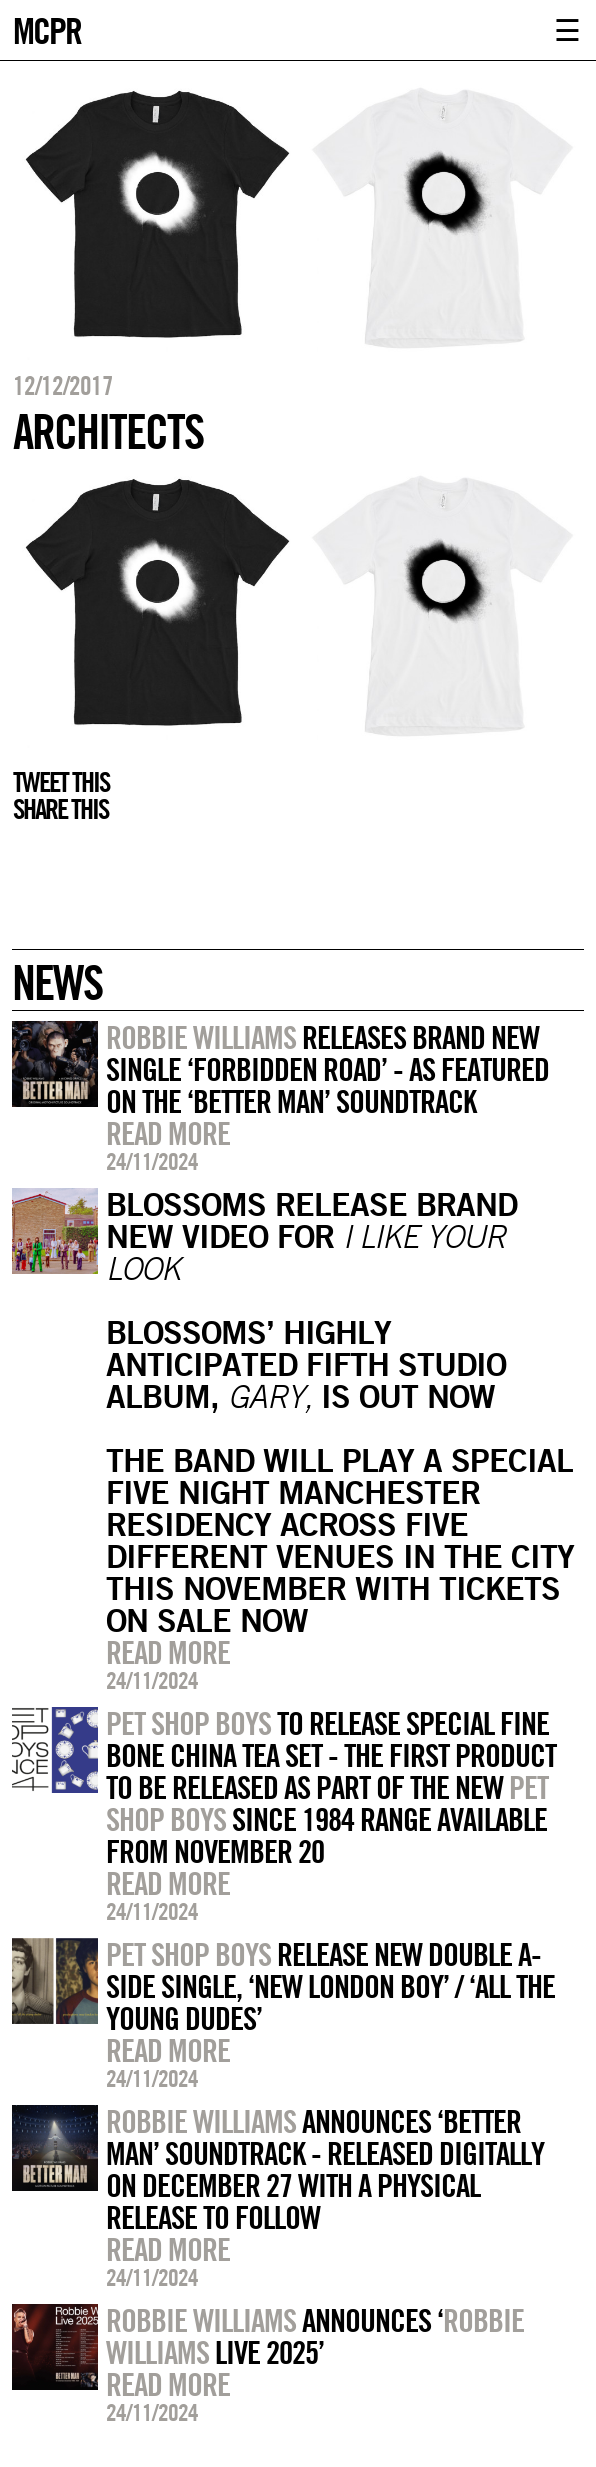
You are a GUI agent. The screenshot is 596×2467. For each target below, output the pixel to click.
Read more (168, 1133)
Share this (60, 809)
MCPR (47, 28)
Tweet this (61, 782)
